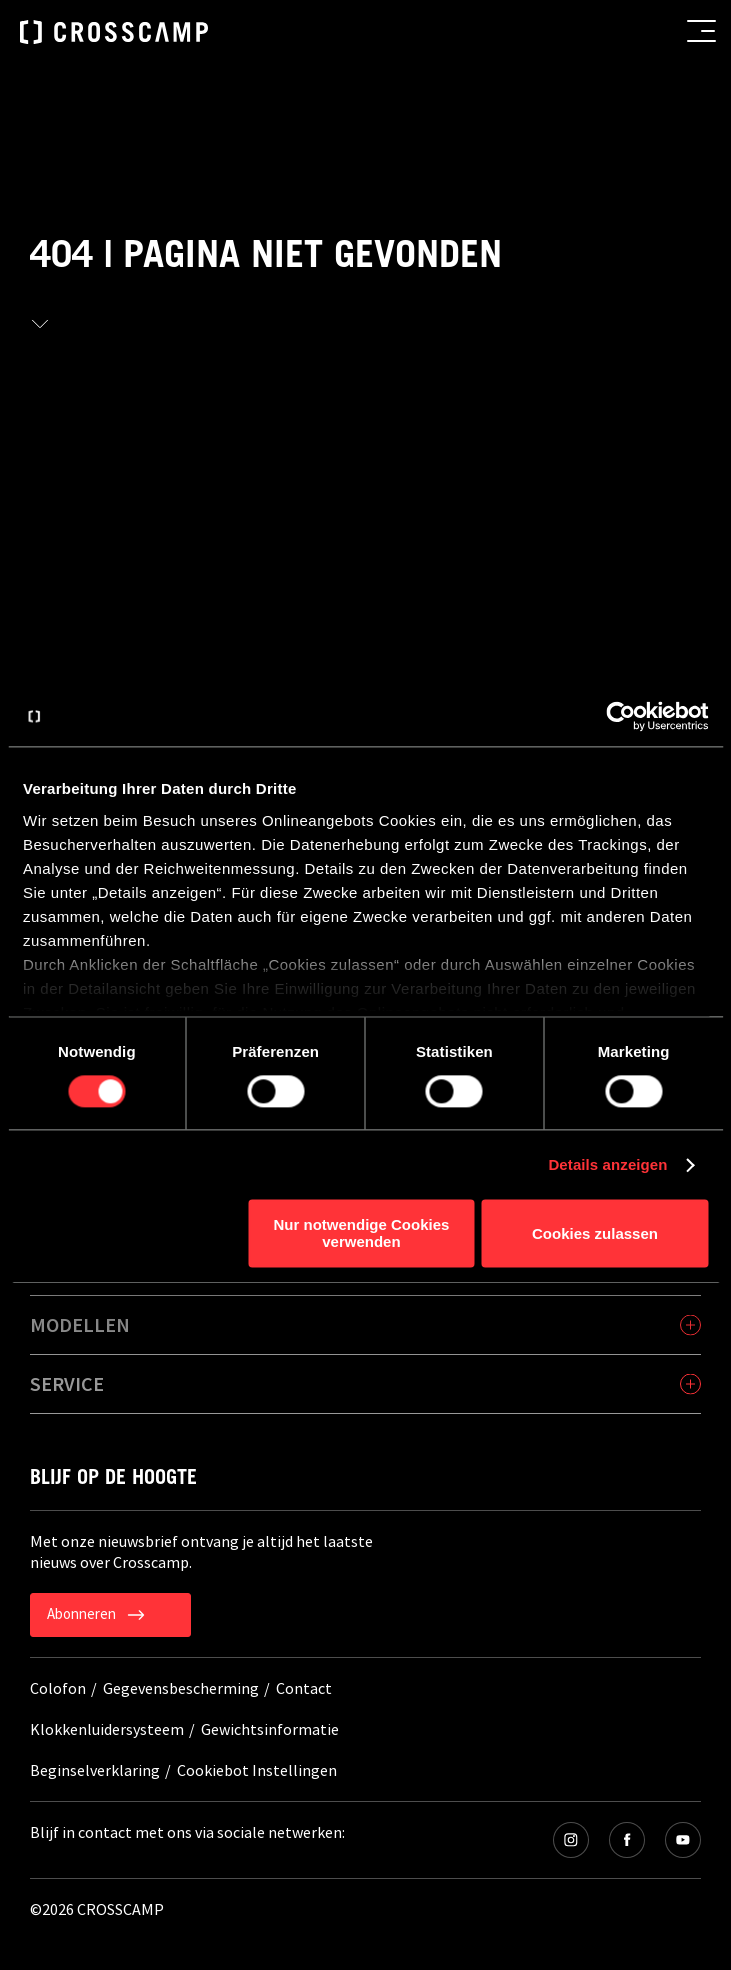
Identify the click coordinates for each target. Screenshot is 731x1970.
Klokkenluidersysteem (107, 1729)
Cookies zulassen (595, 1233)
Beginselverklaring (95, 1770)
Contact (304, 1688)
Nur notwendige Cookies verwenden (362, 1234)
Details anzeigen (607, 1164)
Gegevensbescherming (181, 1688)
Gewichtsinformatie (270, 1729)
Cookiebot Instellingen (257, 1770)
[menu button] (701, 31)
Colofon (58, 1688)
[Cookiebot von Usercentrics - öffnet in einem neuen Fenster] (620, 716)
